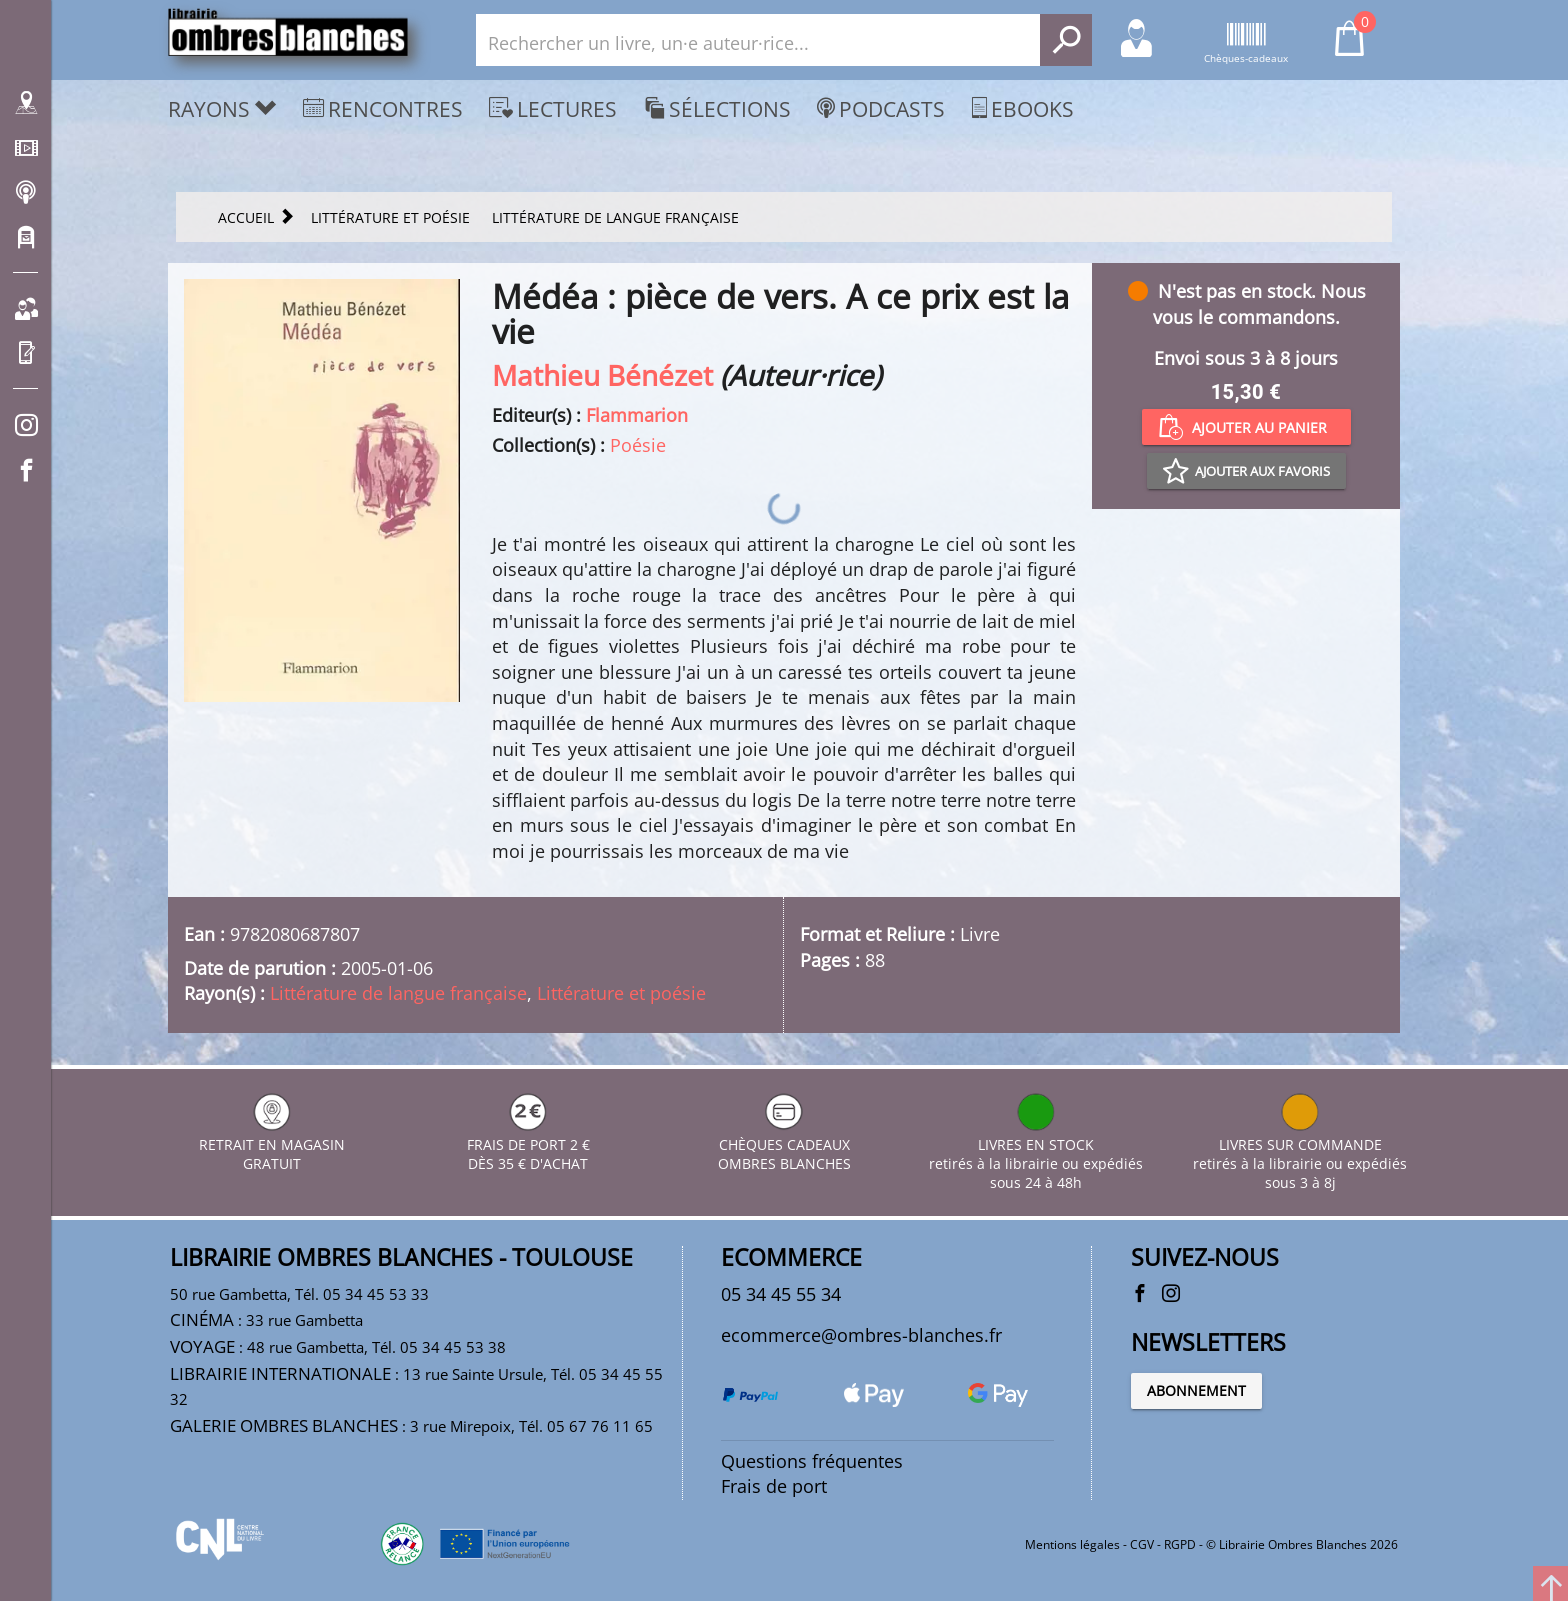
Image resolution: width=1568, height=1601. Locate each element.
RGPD (1180, 1544)
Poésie (638, 445)
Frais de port (774, 1486)
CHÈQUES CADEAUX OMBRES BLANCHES (784, 1144)
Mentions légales (1072, 1544)
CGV (1142, 1544)
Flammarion (637, 415)
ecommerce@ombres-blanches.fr (861, 1335)
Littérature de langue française (398, 993)
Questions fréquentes (812, 1461)
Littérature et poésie (621, 993)
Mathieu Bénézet (602, 375)
